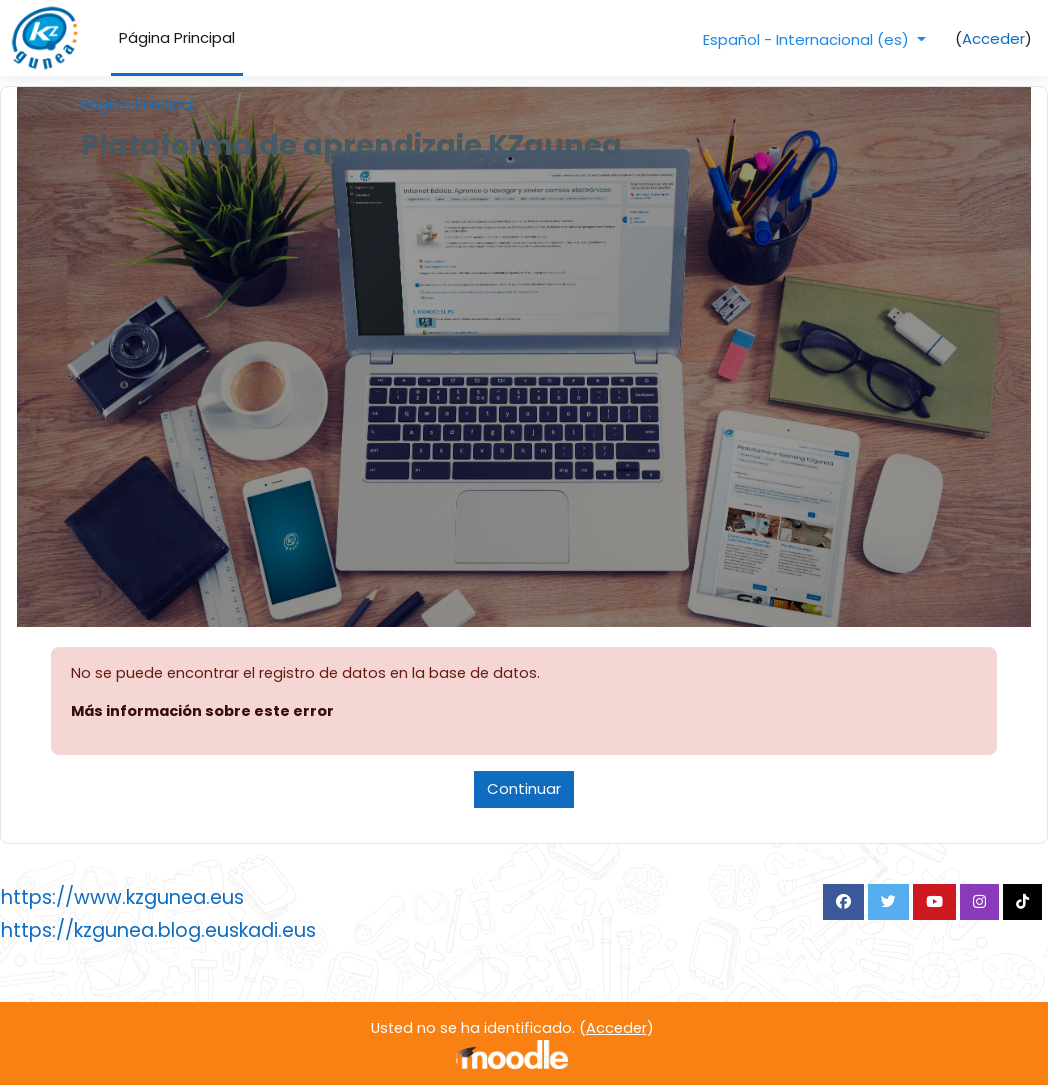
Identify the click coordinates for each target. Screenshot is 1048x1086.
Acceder (993, 38)
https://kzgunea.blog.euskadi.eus (158, 931)
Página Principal (139, 105)
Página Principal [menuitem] (177, 37)
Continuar (524, 789)
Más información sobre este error (203, 712)
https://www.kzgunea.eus (122, 898)
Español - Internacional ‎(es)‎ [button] (808, 39)
